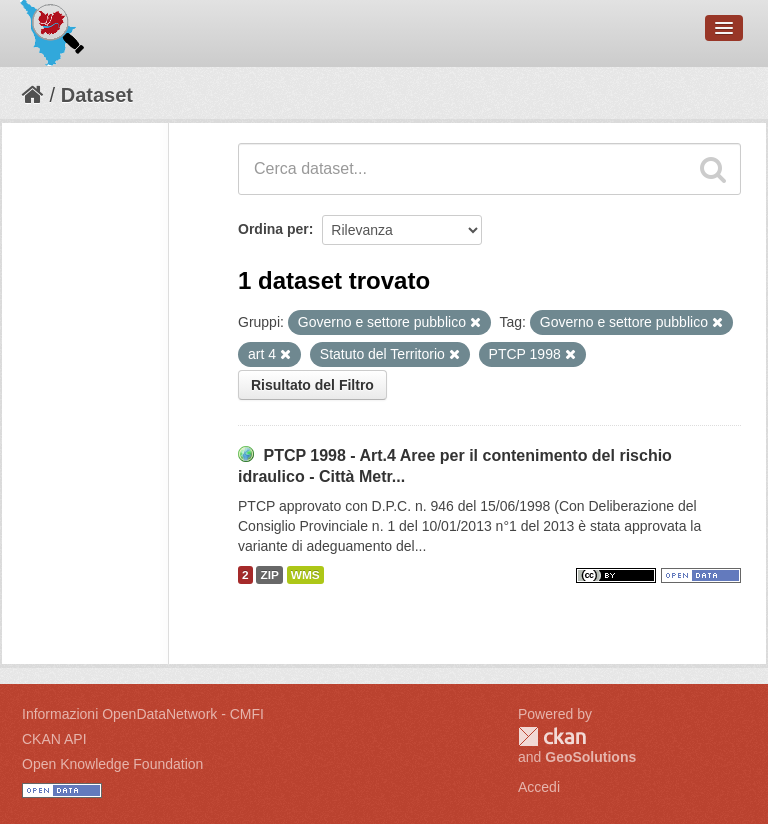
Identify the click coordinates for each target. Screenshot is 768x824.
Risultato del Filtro (312, 385)
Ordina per (273, 229)
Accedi (539, 787)
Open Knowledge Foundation (112, 764)
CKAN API (54, 739)
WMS (305, 575)
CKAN (552, 736)
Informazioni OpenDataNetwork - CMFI (143, 714)
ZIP (269, 575)
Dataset (97, 95)
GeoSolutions (590, 757)
